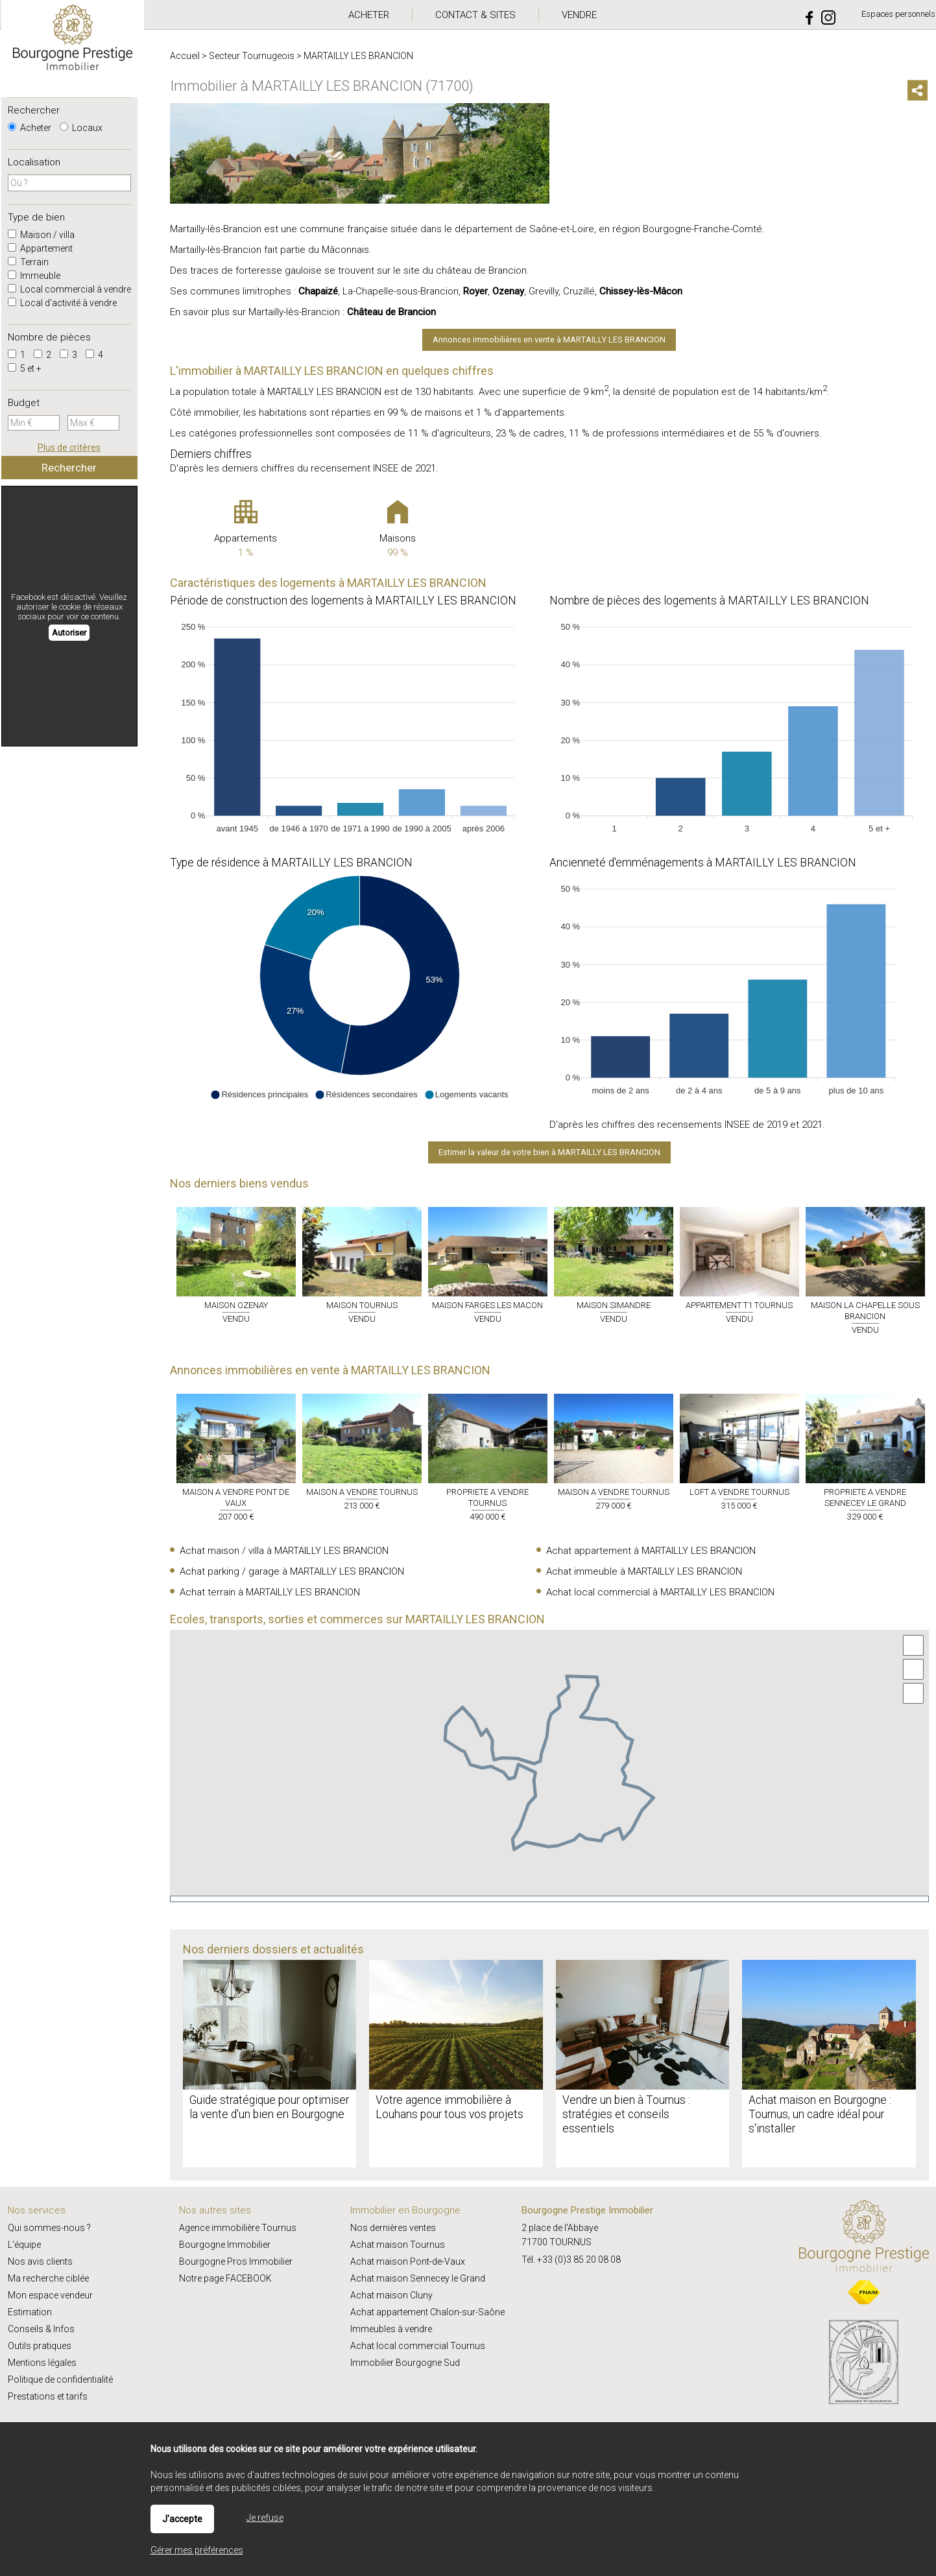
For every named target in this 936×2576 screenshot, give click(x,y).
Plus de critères (69, 447)
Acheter (29, 128)
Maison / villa (41, 235)
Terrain (28, 262)
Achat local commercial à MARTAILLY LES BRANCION (660, 1592)
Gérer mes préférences (196, 2550)
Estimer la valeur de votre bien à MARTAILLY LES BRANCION (549, 1152)
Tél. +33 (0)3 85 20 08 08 (571, 2259)
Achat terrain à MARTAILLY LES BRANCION (270, 1592)
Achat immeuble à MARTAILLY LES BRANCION (644, 1571)
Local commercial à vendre (69, 289)
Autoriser (69, 633)
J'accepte (182, 2519)
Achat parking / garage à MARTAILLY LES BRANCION (292, 1571)
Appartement (40, 248)
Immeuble (34, 275)
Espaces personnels (898, 14)
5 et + (25, 368)
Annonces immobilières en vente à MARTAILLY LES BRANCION (549, 339)
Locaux (81, 128)
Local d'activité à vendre (62, 303)
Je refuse (264, 2517)
